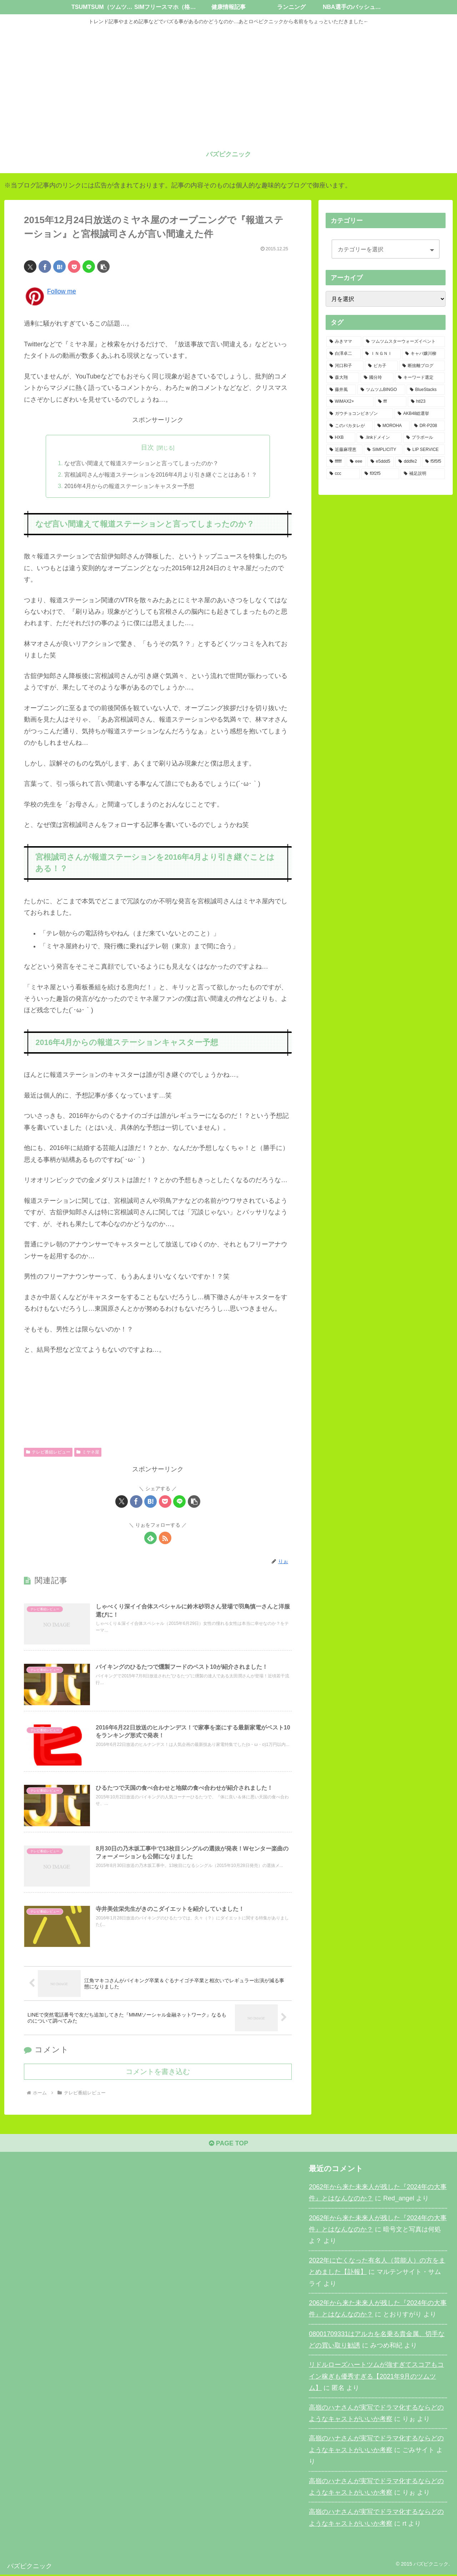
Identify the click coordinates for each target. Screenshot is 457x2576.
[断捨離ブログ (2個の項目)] (422, 366)
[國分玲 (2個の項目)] (377, 377)
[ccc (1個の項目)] (343, 473)
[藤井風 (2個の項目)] (341, 390)
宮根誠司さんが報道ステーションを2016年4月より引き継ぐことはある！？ (160, 475)
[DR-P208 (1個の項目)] (428, 426)
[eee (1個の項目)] (356, 461)
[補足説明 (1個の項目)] (423, 473)
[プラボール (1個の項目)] (424, 437)
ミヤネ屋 (87, 1452)
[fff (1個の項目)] (390, 401)
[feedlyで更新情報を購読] (150, 1538)
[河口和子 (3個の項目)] (344, 366)
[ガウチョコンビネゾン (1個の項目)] (359, 413)
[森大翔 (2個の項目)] (342, 377)
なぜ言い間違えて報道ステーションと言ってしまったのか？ (141, 463)
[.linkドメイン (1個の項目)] (379, 437)
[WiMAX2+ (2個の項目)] (349, 401)
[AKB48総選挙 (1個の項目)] (420, 413)
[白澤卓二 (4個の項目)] (343, 353)
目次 (147, 447)
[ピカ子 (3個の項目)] (381, 366)
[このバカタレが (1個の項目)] (349, 426)
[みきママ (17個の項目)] (343, 341)
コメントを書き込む (158, 2073)
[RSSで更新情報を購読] (165, 1538)
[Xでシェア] (30, 266)
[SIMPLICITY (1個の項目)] (383, 450)
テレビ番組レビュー (48, 1452)
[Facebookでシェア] (45, 266)
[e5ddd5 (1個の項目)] (380, 461)
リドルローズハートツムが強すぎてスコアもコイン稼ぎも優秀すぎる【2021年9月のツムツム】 (376, 2377)
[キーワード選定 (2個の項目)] (420, 377)
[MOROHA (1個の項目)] (392, 426)
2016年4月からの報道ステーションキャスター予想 (129, 486)
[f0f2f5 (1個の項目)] (380, 473)
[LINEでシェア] (88, 266)
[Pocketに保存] (74, 266)
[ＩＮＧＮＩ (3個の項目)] (381, 353)
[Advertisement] (228, 83)
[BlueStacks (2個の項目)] (426, 390)
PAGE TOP (228, 2144)
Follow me (61, 291)
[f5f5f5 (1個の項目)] (433, 461)
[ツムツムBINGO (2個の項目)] (381, 390)
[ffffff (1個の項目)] (335, 461)
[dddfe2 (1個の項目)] (408, 461)
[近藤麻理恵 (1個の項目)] (344, 450)
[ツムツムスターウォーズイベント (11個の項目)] (404, 341)
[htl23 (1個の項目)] (426, 401)
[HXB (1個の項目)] (340, 437)
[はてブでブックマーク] (59, 266)
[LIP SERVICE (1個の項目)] (424, 450)
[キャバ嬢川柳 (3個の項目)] (423, 353)
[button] (103, 266)
